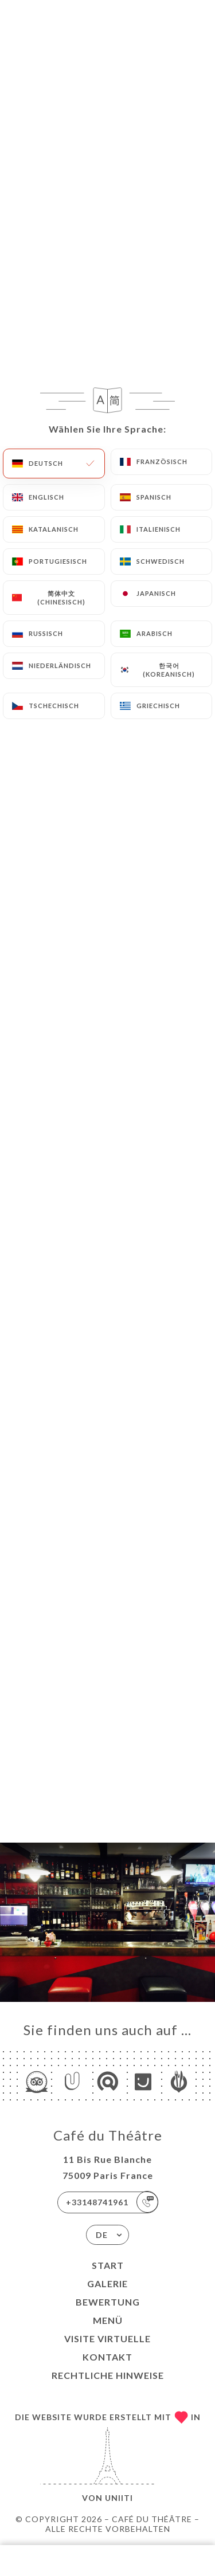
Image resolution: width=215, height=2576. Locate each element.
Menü (108, 2320)
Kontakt (107, 2356)
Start (108, 2265)
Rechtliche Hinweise (108, 2375)
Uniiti (119, 2498)
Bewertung (108, 2301)
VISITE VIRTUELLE (107, 2338)
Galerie (107, 2283)
